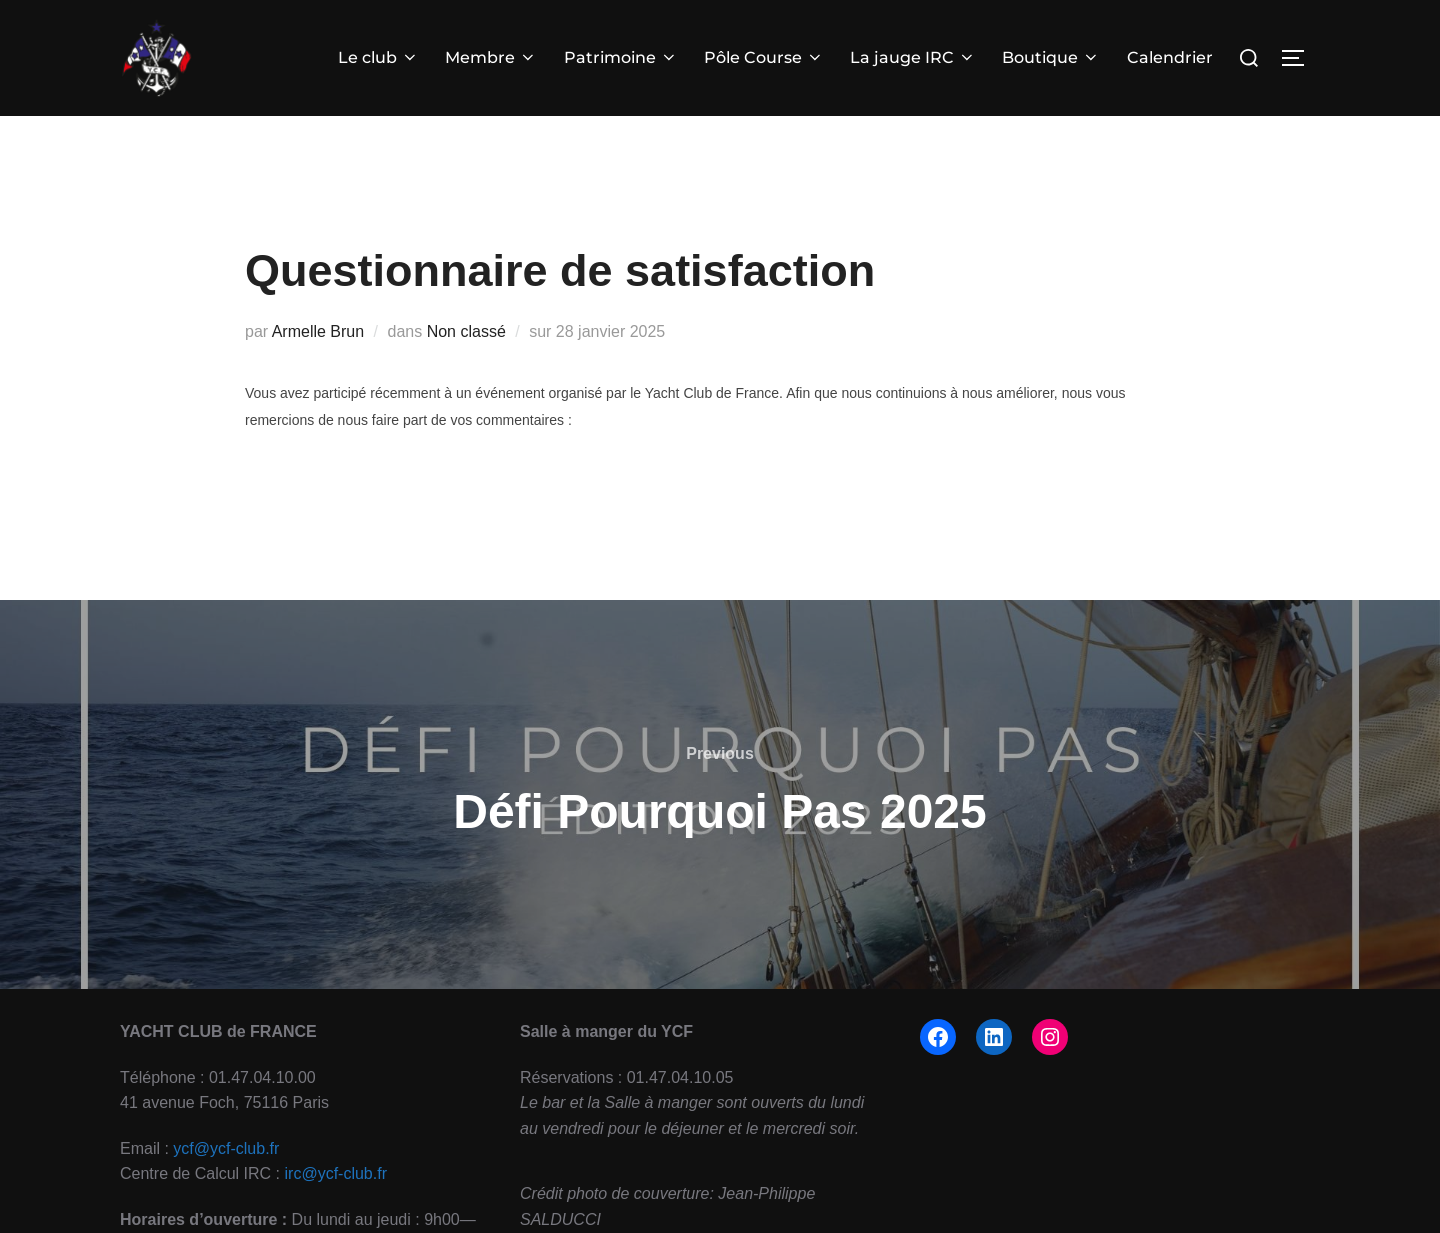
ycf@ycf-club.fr (226, 1180)
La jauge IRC (913, 57)
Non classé (466, 363)
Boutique (1051, 57)
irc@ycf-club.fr (336, 1206)
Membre (491, 57)
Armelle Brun (318, 363)
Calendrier (1170, 57)
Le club (378, 57)
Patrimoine (621, 57)
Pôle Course (764, 57)
